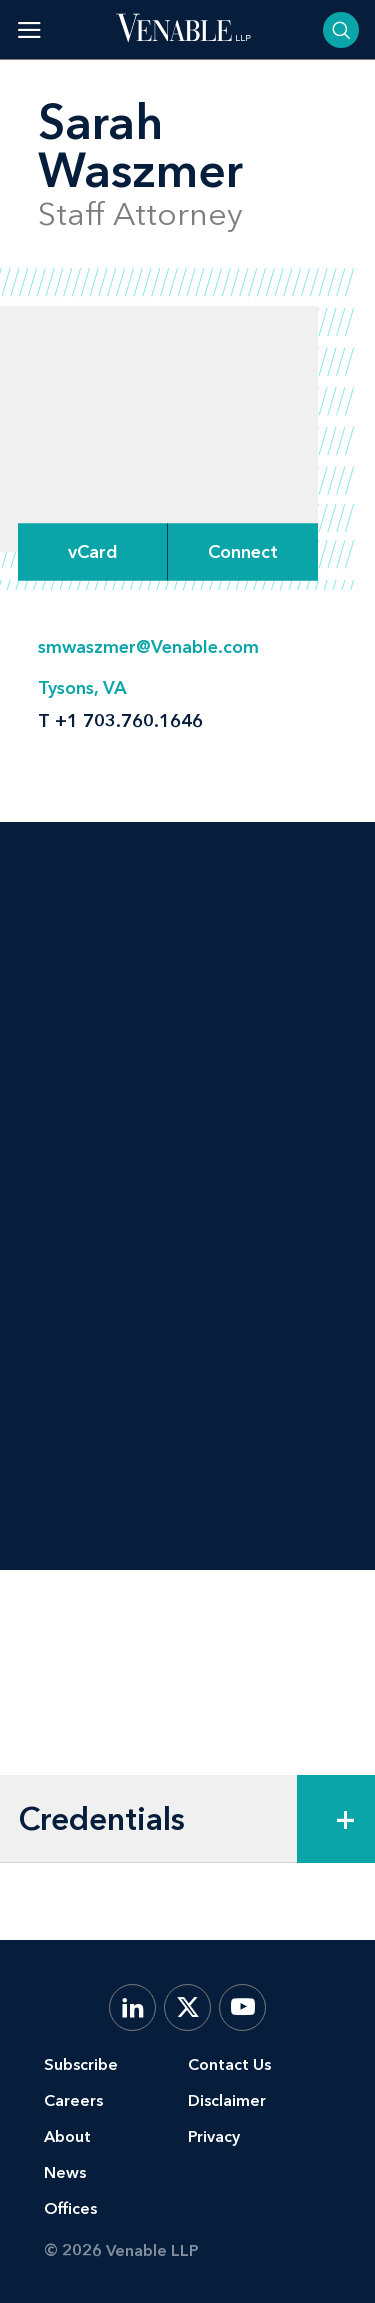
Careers (73, 2100)
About (67, 2136)
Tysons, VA (82, 688)
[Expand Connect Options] (243, 551)
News (65, 2172)
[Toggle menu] (29, 29)
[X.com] (187, 2007)
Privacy (214, 2136)
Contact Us (229, 2064)
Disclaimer (227, 2100)
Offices (70, 2208)
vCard (93, 552)
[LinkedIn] (132, 2007)
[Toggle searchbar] (341, 30)
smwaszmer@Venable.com (148, 647)
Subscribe (81, 2064)
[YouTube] (242, 2007)
